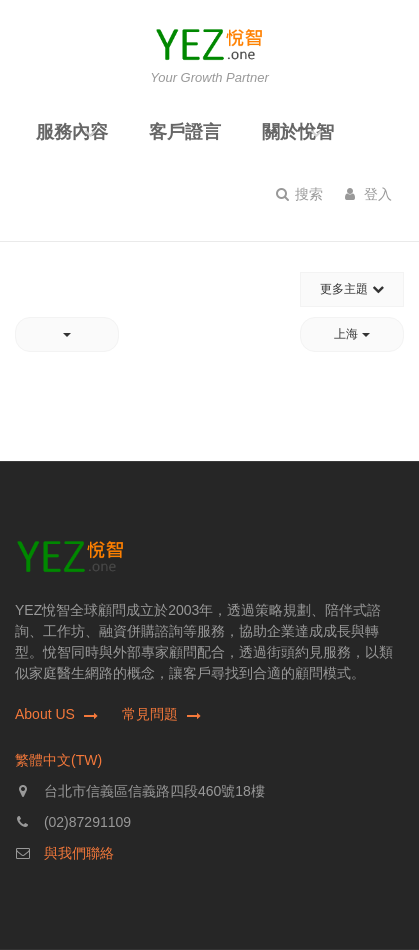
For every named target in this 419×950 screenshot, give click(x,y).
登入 (368, 194)
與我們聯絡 (79, 853)
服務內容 (72, 132)
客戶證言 (185, 132)
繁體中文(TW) (58, 760)
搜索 (299, 194)
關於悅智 (298, 132)
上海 (351, 334)
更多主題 (351, 289)
